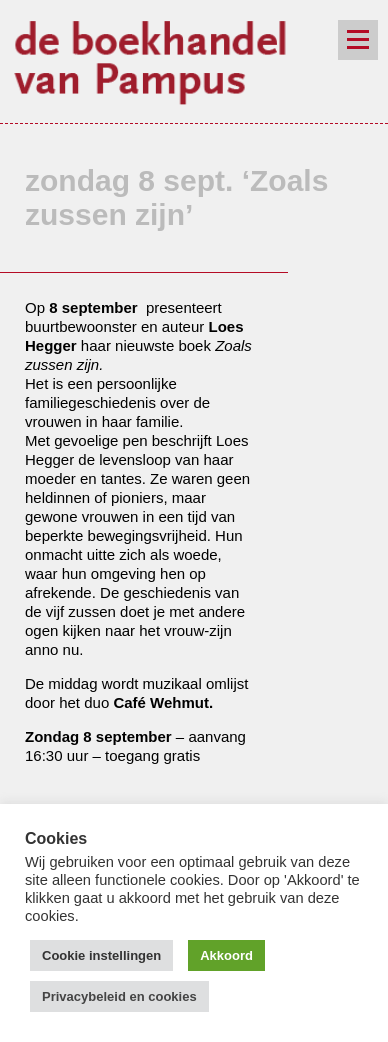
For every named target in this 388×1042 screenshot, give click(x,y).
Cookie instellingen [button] (101, 955)
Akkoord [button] (226, 955)
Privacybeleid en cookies (119, 996)
